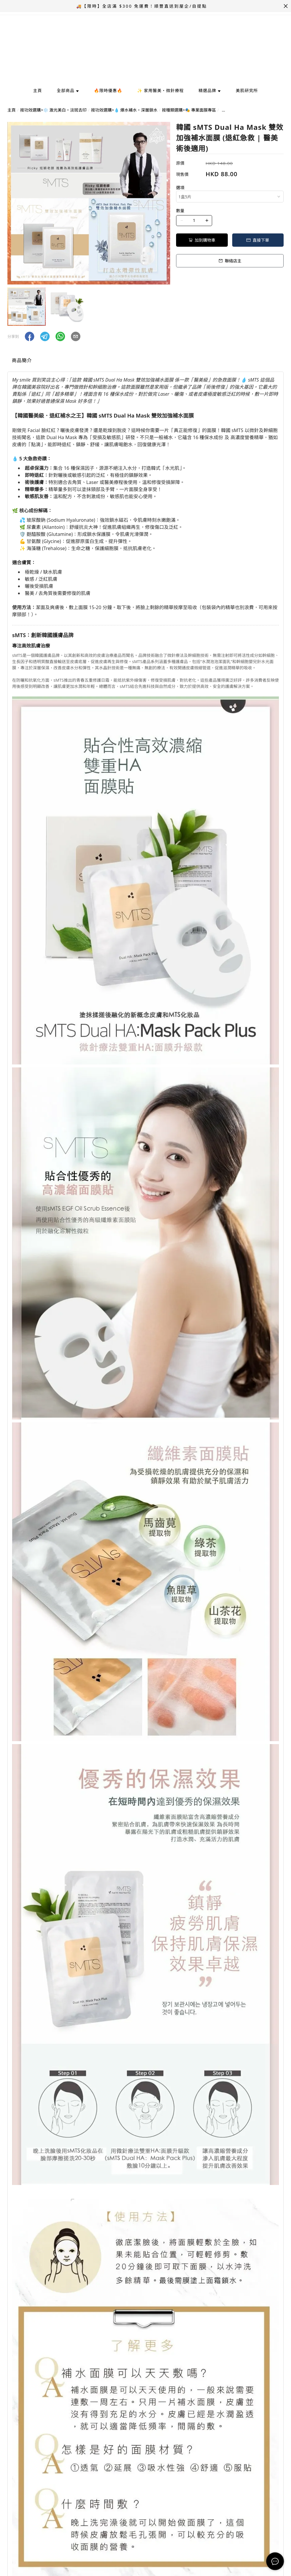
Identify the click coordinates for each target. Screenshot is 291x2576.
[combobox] (230, 196)
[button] (29, 336)
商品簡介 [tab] (22, 360)
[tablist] (145, 361)
